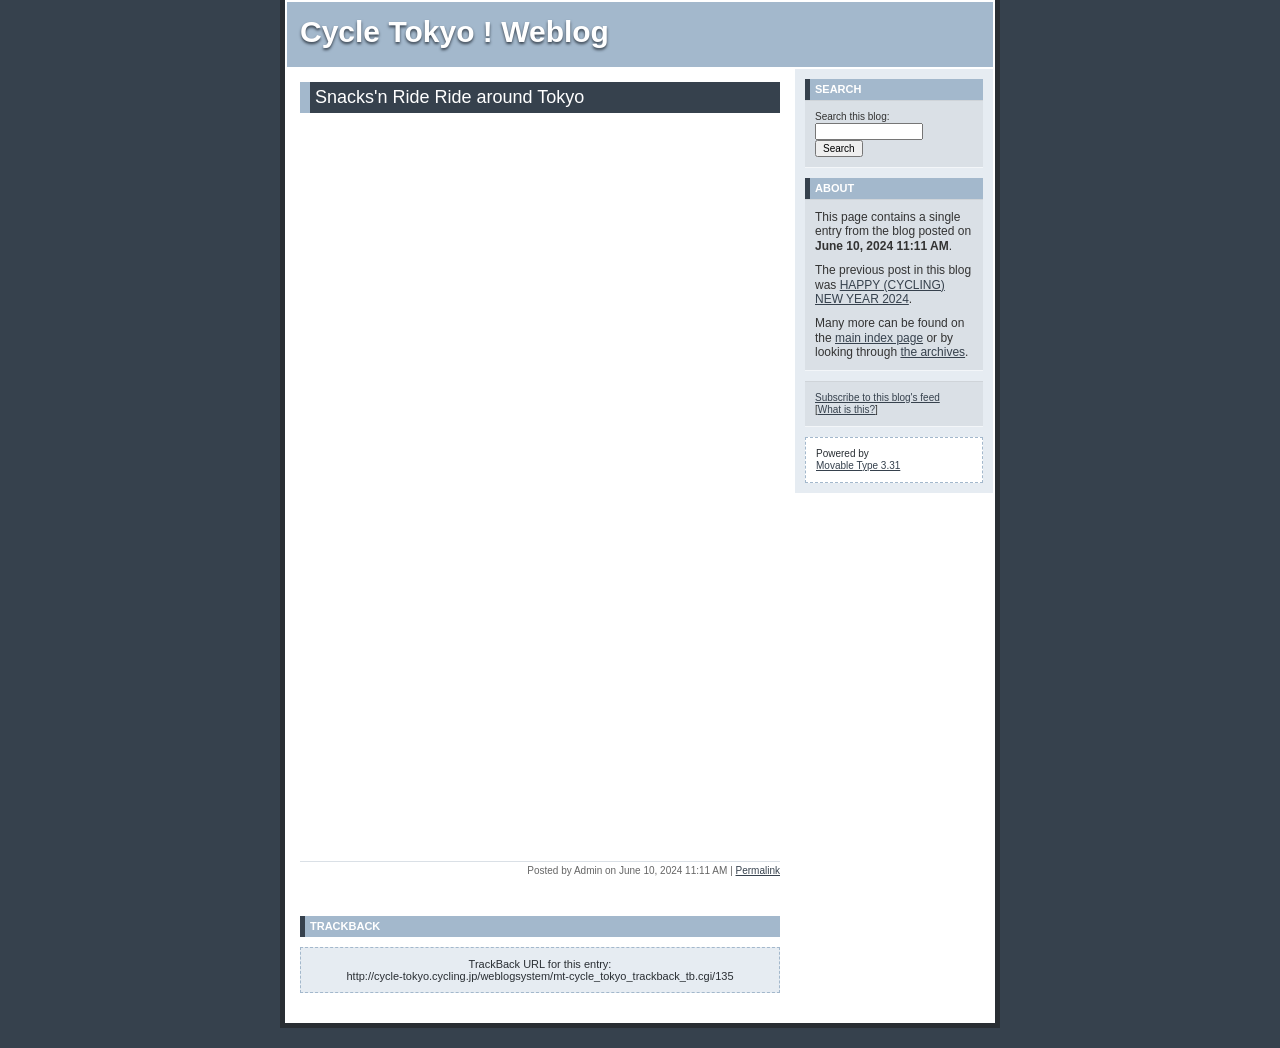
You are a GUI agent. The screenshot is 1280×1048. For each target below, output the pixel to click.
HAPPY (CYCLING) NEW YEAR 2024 (880, 292)
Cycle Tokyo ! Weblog (454, 31)
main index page (879, 338)
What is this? (846, 409)
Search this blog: (852, 116)
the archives (932, 352)
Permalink (758, 870)
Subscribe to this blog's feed (877, 397)
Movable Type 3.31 (858, 465)
